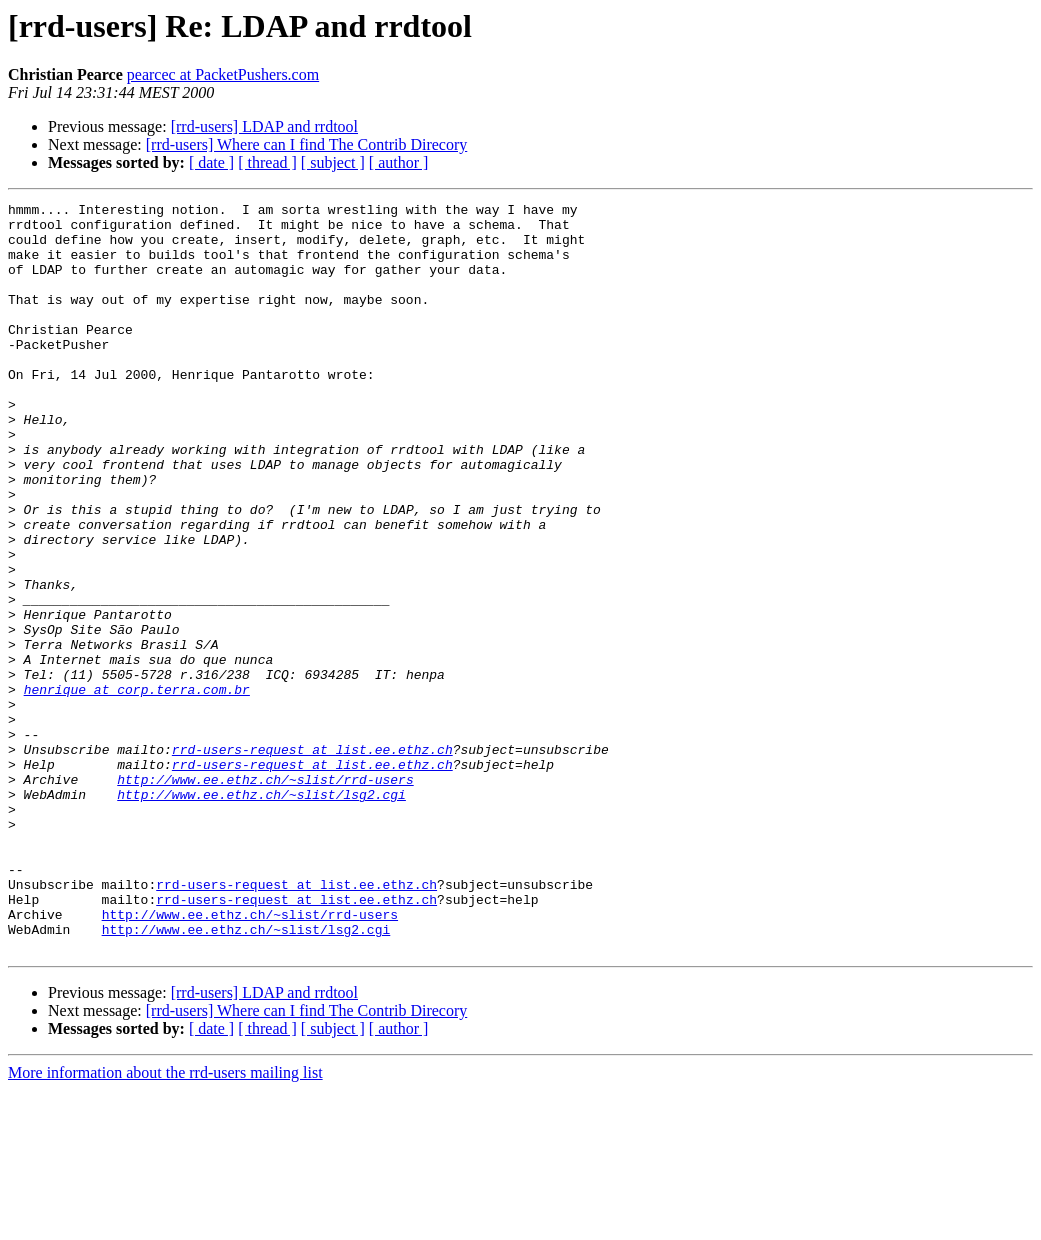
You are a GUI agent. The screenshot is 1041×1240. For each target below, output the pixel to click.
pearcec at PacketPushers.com (223, 74)
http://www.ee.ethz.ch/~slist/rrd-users (265, 896)
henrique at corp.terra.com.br (137, 788)
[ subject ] (333, 162)
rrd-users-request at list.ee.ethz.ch (312, 860)
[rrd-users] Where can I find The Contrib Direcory (307, 144)
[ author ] (399, 162)
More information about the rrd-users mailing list (165, 1222)
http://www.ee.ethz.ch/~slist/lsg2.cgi (261, 914)
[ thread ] (267, 162)
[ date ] (211, 162)
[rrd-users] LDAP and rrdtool (264, 126)
